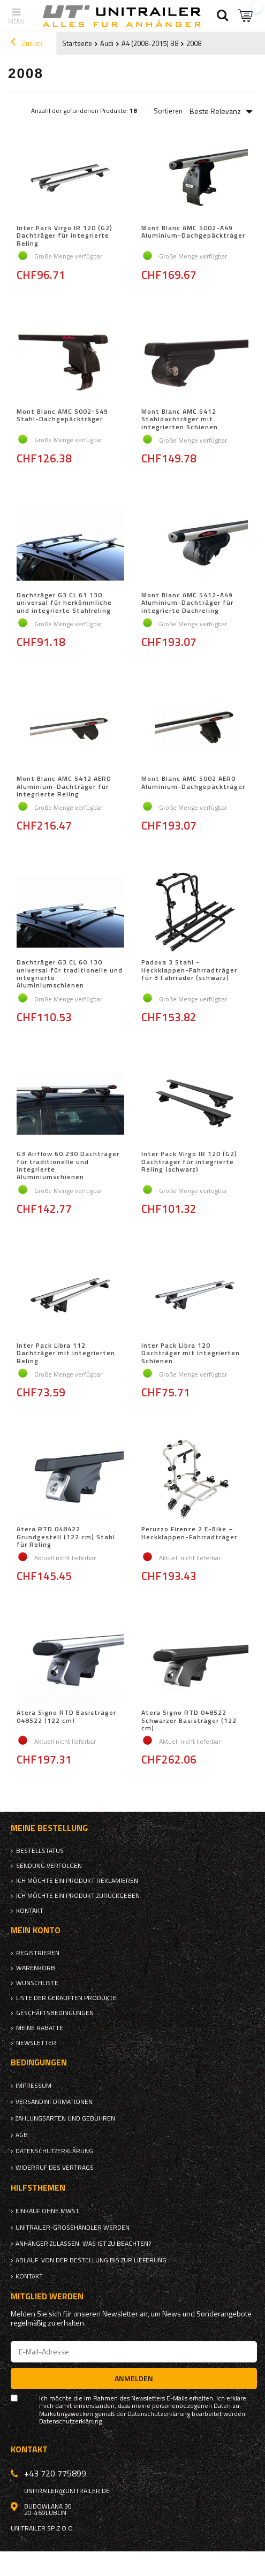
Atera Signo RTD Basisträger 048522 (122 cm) (66, 1717)
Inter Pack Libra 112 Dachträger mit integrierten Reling (66, 1353)
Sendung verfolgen (49, 1866)
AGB (22, 2135)
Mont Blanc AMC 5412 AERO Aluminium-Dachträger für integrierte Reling (64, 786)
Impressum (33, 2086)
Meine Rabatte (39, 2028)
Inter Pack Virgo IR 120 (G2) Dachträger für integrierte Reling (64, 235)
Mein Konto (35, 1930)
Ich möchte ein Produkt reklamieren (77, 1881)
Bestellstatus (40, 1851)
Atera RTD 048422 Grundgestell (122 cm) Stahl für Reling (66, 1536)
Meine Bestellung (49, 1828)
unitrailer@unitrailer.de (67, 2491)
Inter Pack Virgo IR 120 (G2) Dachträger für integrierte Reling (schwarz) (189, 1162)
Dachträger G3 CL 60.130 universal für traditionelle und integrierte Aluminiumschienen (70, 974)
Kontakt (29, 1911)
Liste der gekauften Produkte (66, 1998)
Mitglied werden (47, 2296)
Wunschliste (37, 1983)
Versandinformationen (54, 2102)
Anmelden (134, 2378)
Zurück (26, 43)
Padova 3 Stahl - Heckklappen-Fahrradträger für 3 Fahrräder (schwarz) (189, 971)
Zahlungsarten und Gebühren (65, 2118)
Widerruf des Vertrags (55, 2167)
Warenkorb (35, 1968)
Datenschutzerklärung (54, 2151)
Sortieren (168, 111)
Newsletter (36, 2043)
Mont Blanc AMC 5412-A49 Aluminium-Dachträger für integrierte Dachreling (187, 602)
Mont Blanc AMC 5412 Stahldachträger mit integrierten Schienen (179, 419)
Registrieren (37, 1953)
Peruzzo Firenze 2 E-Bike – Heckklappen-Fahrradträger (189, 1533)
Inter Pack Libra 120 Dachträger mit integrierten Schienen (190, 1353)
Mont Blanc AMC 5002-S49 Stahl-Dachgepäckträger (62, 416)
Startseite (77, 43)
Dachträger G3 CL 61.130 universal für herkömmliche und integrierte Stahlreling (64, 602)
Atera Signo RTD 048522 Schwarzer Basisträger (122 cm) (189, 1720)
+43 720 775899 (55, 2473)
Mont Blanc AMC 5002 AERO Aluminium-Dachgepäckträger (193, 783)
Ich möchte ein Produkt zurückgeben (78, 1896)
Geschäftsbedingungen (55, 2013)
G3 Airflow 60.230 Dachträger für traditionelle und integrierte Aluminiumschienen (68, 1165)
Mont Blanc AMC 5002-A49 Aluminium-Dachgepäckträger (193, 232)
